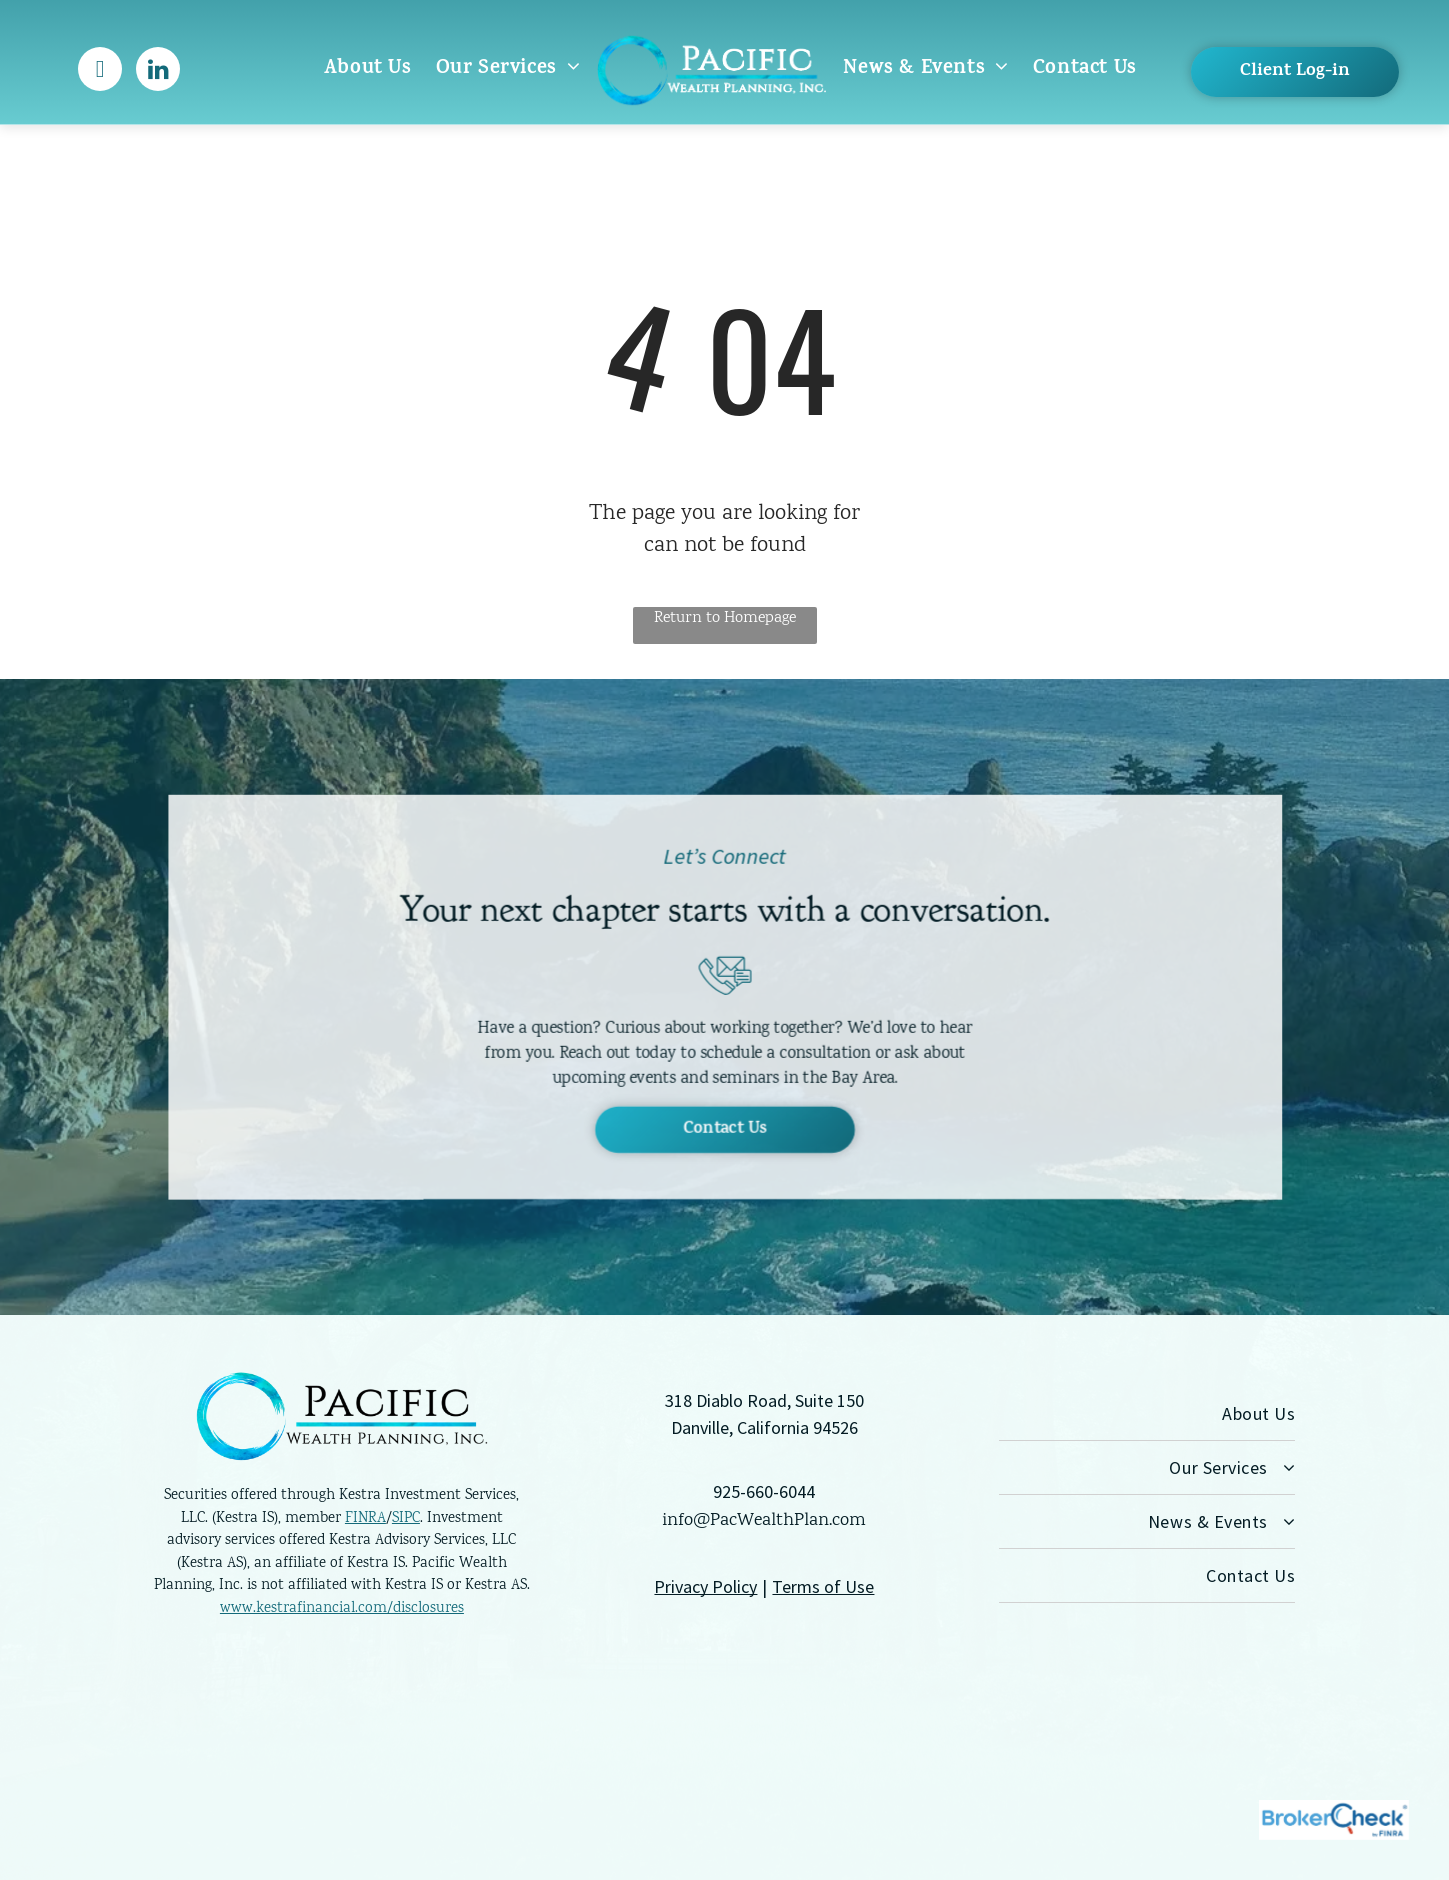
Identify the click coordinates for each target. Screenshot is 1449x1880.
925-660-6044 (764, 1491)
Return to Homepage (725, 618)
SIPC (406, 1519)
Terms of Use (823, 1586)
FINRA (365, 1519)
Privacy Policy (705, 1586)
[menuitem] (368, 69)
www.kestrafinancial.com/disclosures (342, 1609)
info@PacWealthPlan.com (764, 1521)
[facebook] (100, 71)
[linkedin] (158, 71)
